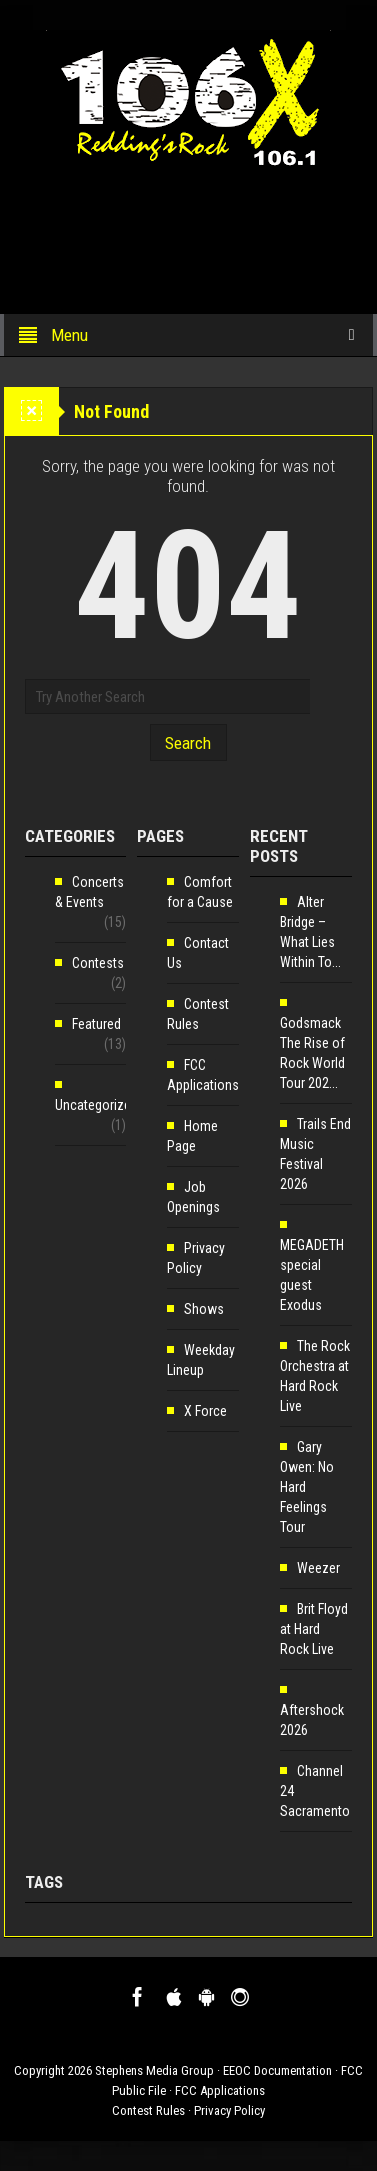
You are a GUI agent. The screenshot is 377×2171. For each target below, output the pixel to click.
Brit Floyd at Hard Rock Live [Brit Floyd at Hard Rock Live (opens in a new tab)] (314, 1629)
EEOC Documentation (277, 2070)
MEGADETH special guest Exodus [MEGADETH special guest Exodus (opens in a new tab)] (312, 1275)
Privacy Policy (196, 1258)
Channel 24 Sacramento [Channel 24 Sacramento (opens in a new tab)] (315, 1791)
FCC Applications (203, 1075)
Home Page (192, 1136)
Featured (96, 1024)
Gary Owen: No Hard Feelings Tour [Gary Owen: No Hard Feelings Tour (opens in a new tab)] (307, 1487)
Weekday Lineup (201, 1360)
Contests (98, 963)
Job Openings (193, 1197)
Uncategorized (96, 1105)
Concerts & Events (89, 892)
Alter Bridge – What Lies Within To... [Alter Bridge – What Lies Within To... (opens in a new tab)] (310, 932)
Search (188, 743)
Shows (204, 1309)
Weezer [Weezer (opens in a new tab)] (318, 1568)
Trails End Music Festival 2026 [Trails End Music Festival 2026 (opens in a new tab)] (315, 1154)
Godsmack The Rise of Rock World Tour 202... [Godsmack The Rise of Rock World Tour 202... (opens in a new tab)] (312, 1053)
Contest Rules (198, 1014)
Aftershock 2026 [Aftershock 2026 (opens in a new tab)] (312, 1720)
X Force (205, 1411)
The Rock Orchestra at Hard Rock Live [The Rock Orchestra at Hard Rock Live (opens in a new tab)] (315, 1376)
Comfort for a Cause (200, 892)
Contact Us (198, 953)
